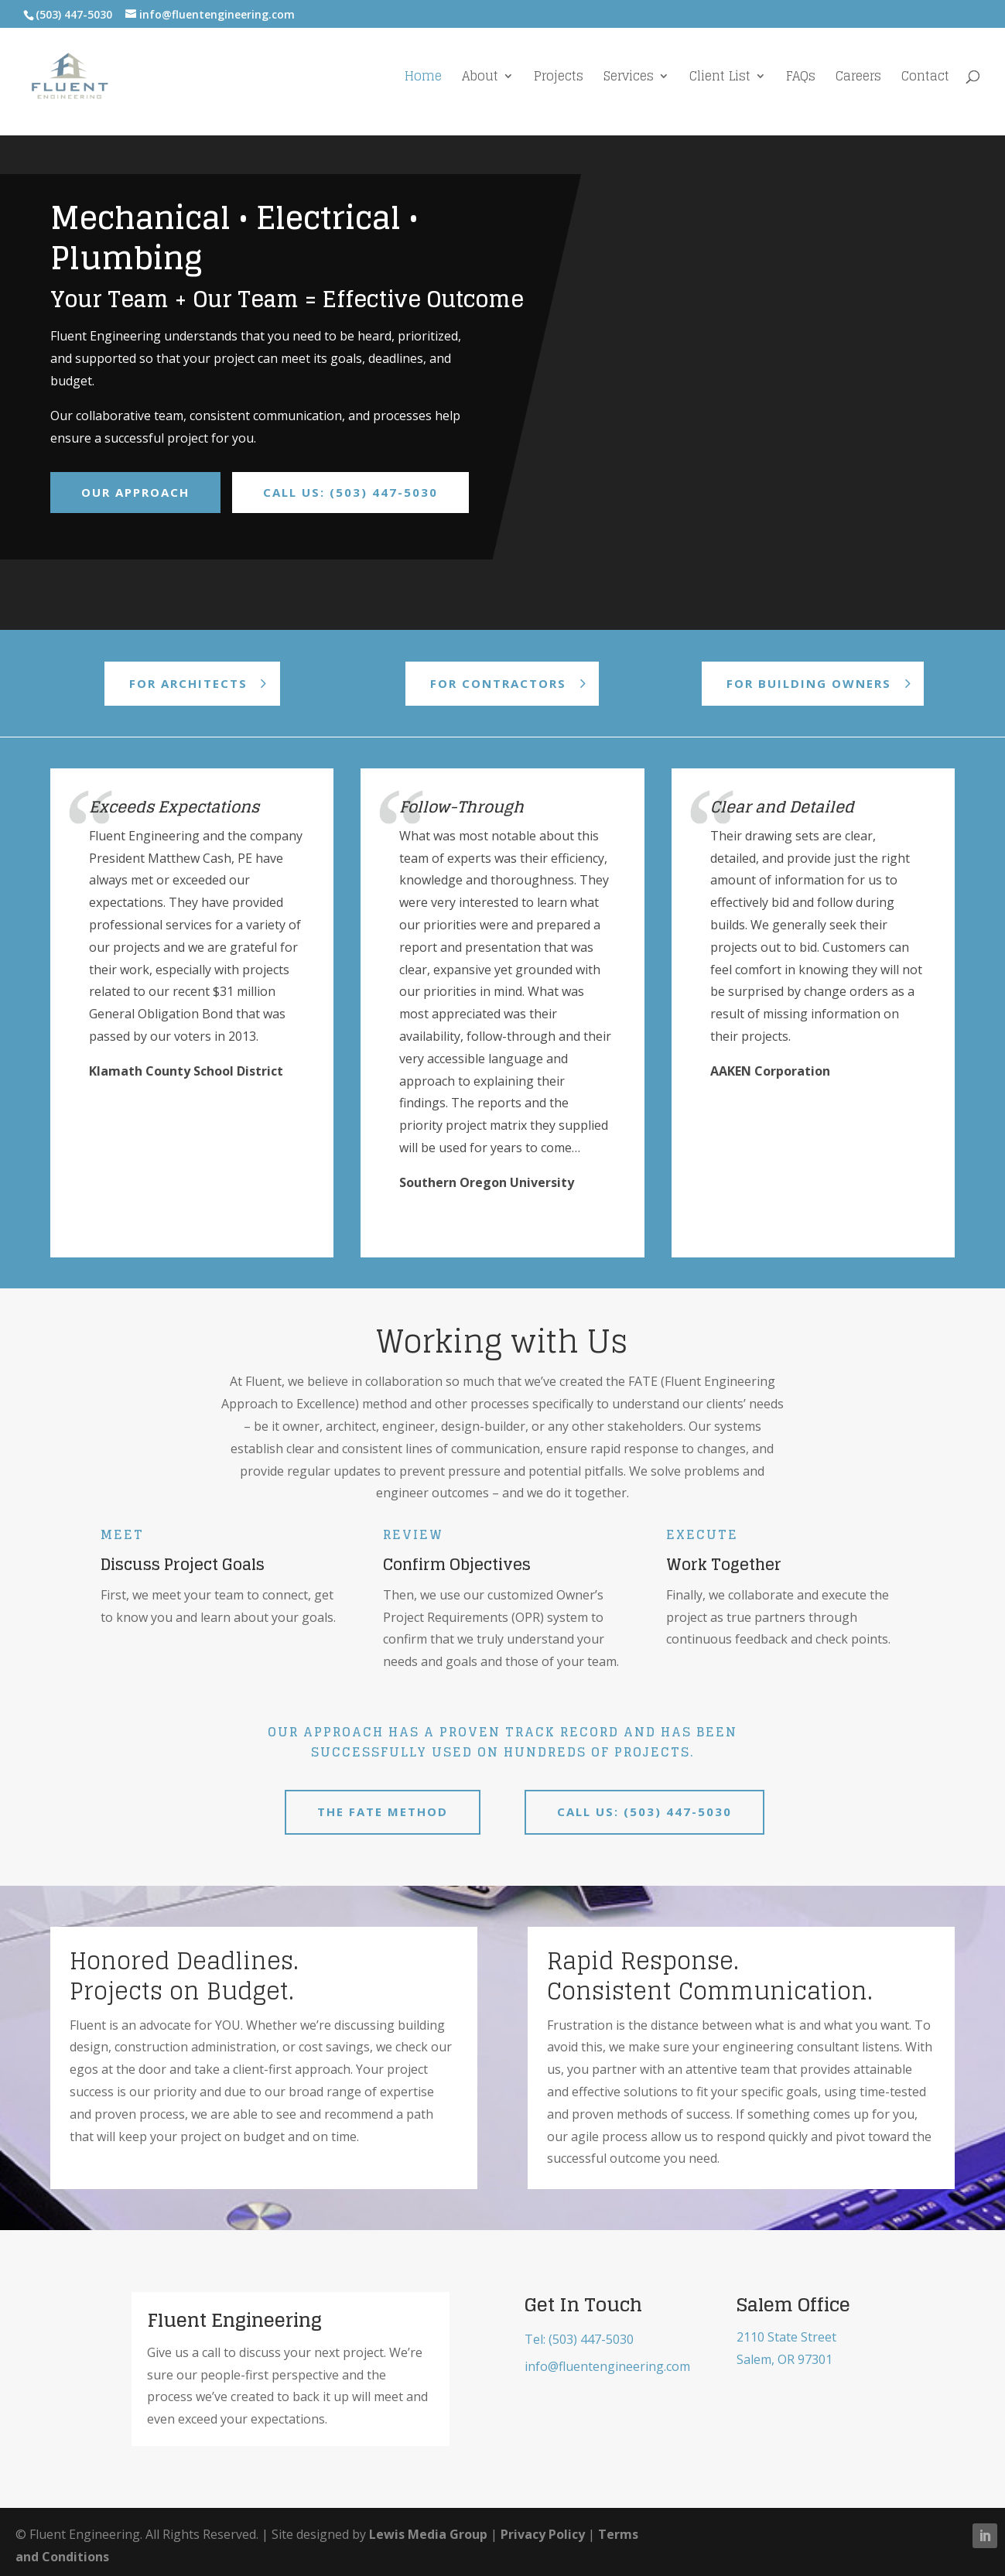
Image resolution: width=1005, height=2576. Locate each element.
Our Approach (135, 492)
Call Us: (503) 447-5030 (350, 492)
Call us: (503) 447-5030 (644, 1811)
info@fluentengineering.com (607, 2366)
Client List (719, 78)
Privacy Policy (543, 2534)
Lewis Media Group (428, 2534)
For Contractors (498, 683)
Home (423, 78)
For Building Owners (808, 683)
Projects (558, 78)
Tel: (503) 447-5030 (579, 2339)
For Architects (188, 683)
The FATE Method (382, 1811)
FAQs (800, 78)
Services (628, 78)
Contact (925, 78)
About (480, 78)
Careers (858, 78)
